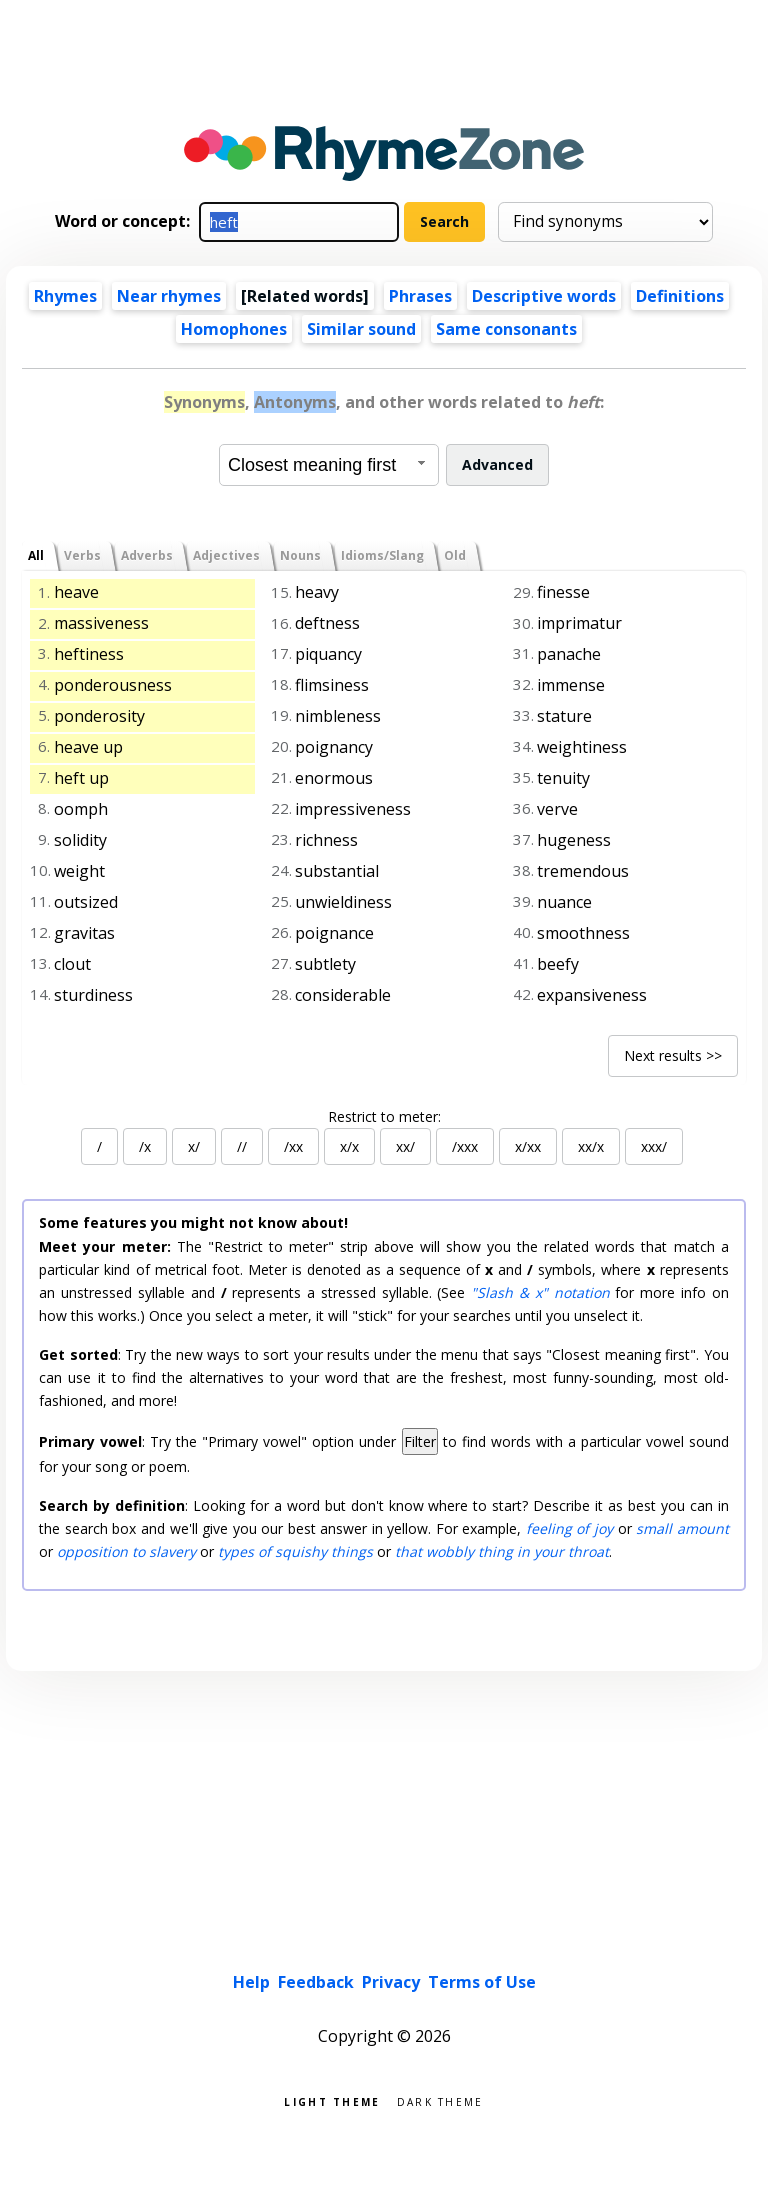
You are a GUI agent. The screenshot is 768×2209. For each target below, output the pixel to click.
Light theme (332, 2100)
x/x (349, 1146)
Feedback (316, 1982)
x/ (194, 1146)
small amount (682, 1528)
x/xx (528, 1146)
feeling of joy (569, 1528)
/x (145, 1146)
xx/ (405, 1146)
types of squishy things (295, 1551)
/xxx (465, 1146)
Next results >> (673, 1055)
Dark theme (440, 2100)
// (242, 1146)
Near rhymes (169, 296)
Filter (420, 1441)
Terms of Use (482, 1982)
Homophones (234, 329)
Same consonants (506, 329)
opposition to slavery (126, 1551)
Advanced (497, 464)
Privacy (391, 1982)
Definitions (680, 296)
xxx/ (654, 1146)
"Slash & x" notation (540, 1292)
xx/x (591, 1146)
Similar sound (361, 329)
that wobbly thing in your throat (502, 1551)
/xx (293, 1146)
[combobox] (329, 465)
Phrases (420, 296)
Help (251, 1982)
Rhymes (65, 296)
